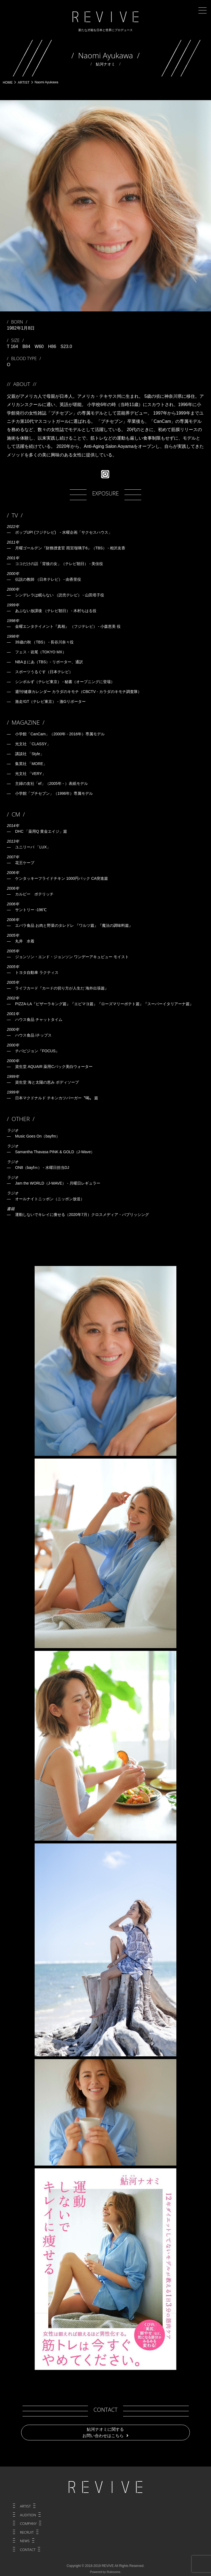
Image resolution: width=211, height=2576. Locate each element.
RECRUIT (27, 2532)
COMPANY (28, 2523)
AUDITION (28, 2514)
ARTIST (25, 2506)
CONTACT (27, 2549)
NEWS (24, 2540)
